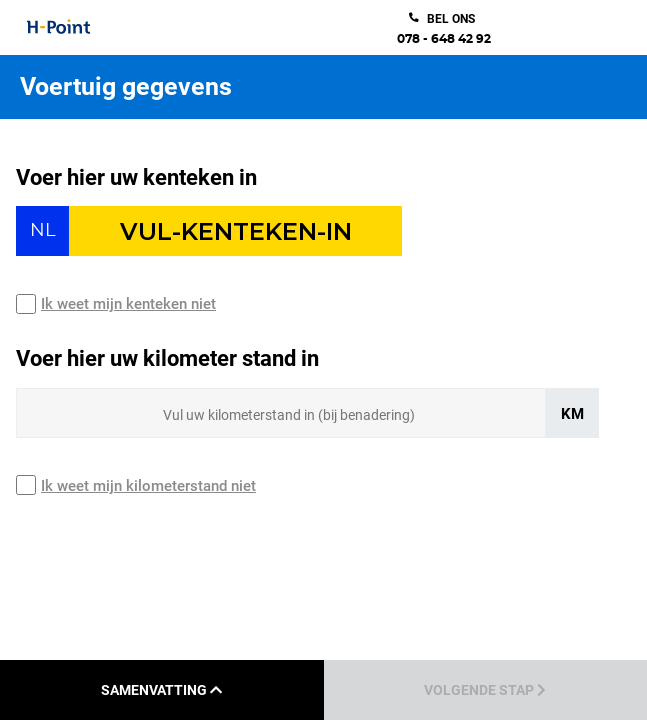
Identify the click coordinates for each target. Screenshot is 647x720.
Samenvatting (161, 690)
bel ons (451, 19)
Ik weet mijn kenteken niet (128, 304)
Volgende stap (485, 690)
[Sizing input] (281, 413)
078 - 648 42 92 (444, 39)
